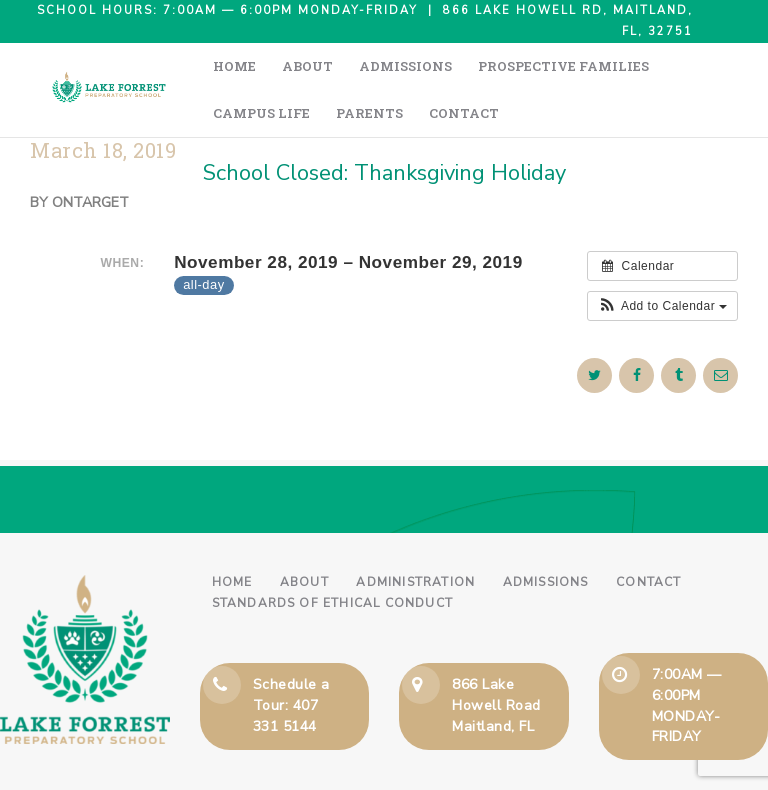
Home (232, 535)
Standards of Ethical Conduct (333, 556)
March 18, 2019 (103, 103)
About (304, 535)
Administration (415, 535)
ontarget (90, 155)
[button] (662, 259)
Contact (648, 535)
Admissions (546, 535)
